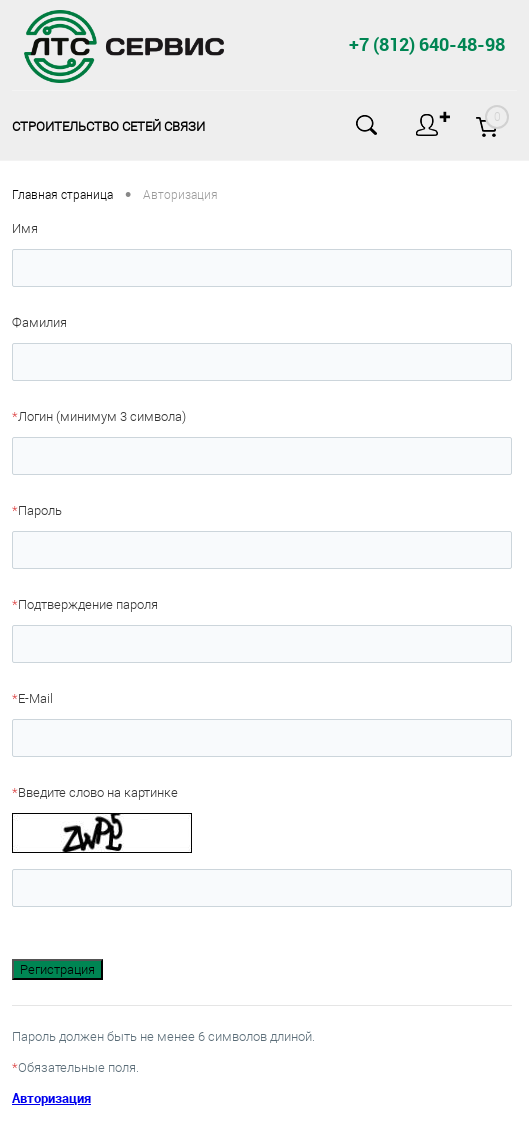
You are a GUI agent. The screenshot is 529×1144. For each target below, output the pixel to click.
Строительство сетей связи (108, 126)
